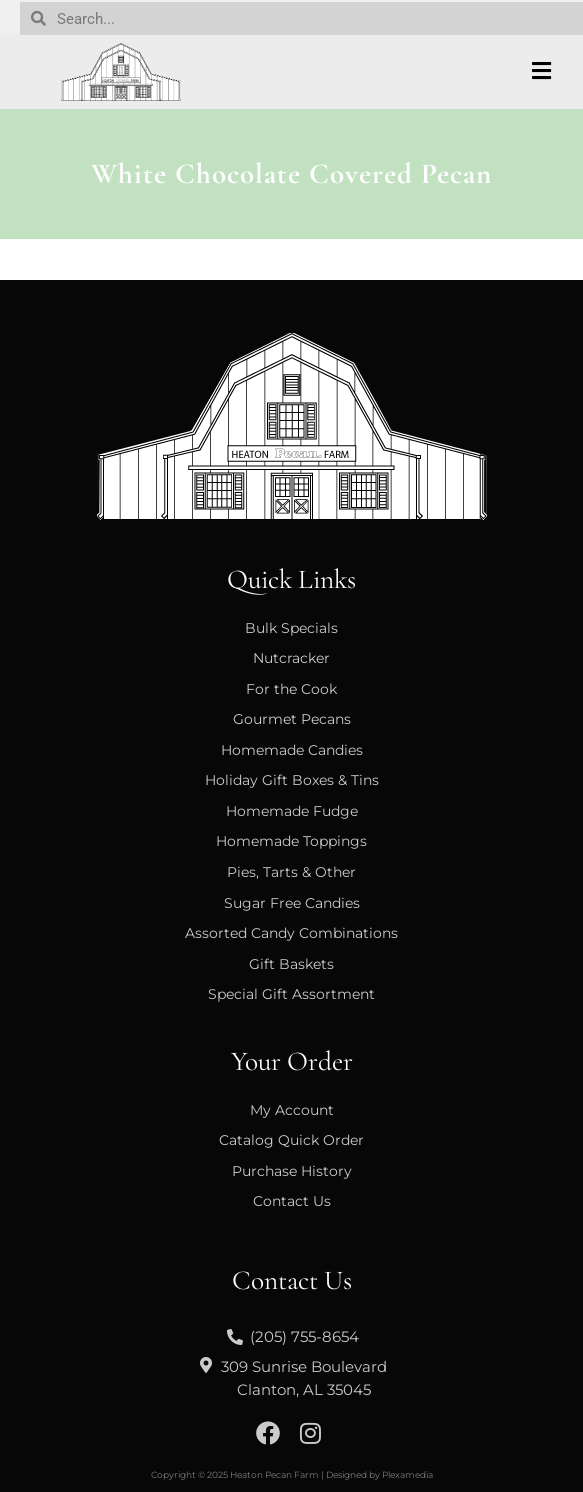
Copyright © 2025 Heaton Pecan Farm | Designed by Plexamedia (292, 1474)
